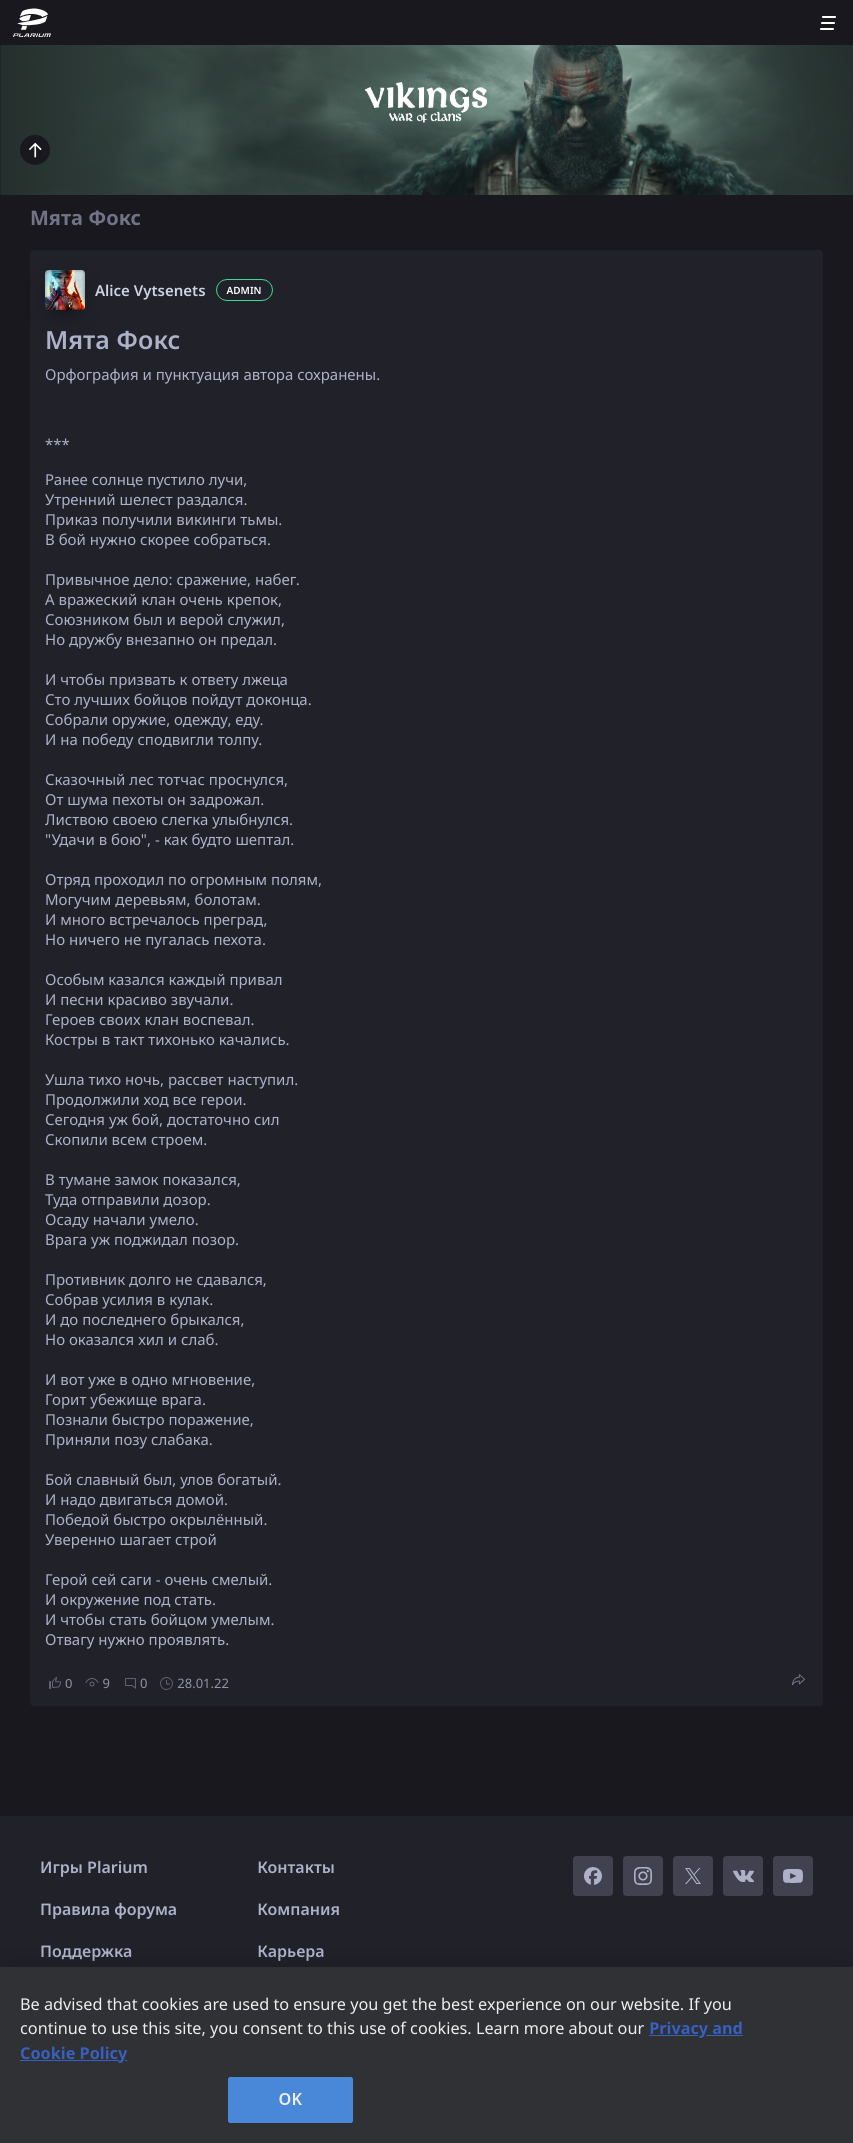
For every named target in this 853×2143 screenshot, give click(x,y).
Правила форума (108, 1909)
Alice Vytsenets (150, 291)
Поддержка (86, 1951)
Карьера (290, 1951)
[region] (426, 2055)
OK (291, 2099)
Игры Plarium (94, 1867)
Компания (298, 1909)
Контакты (296, 1867)
